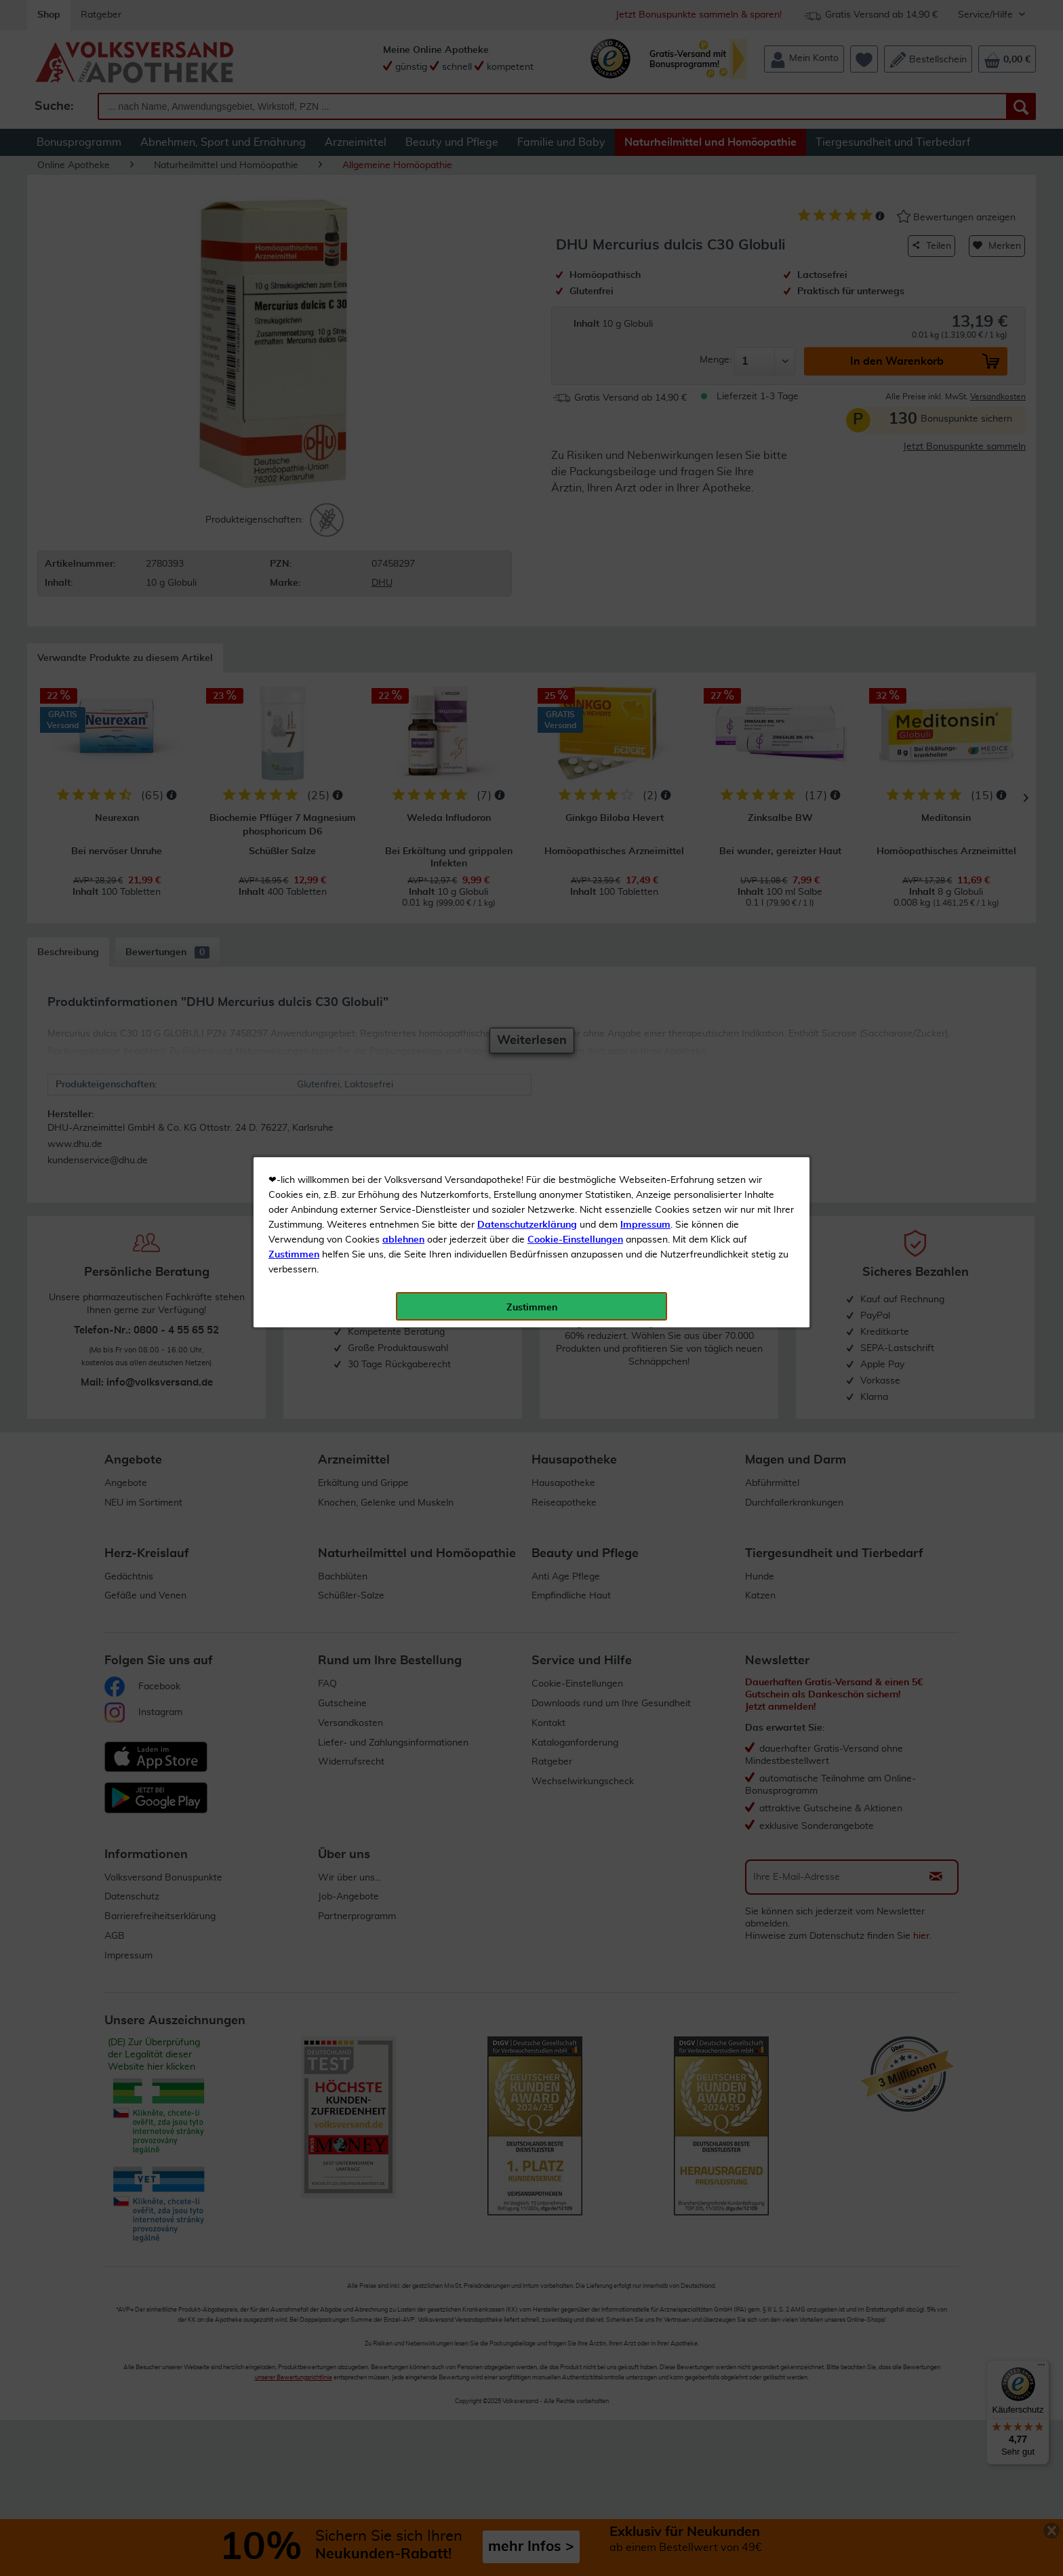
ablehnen (403, 319)
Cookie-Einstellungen (575, 319)
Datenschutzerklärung (527, 304)
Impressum (645, 304)
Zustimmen (293, 334)
